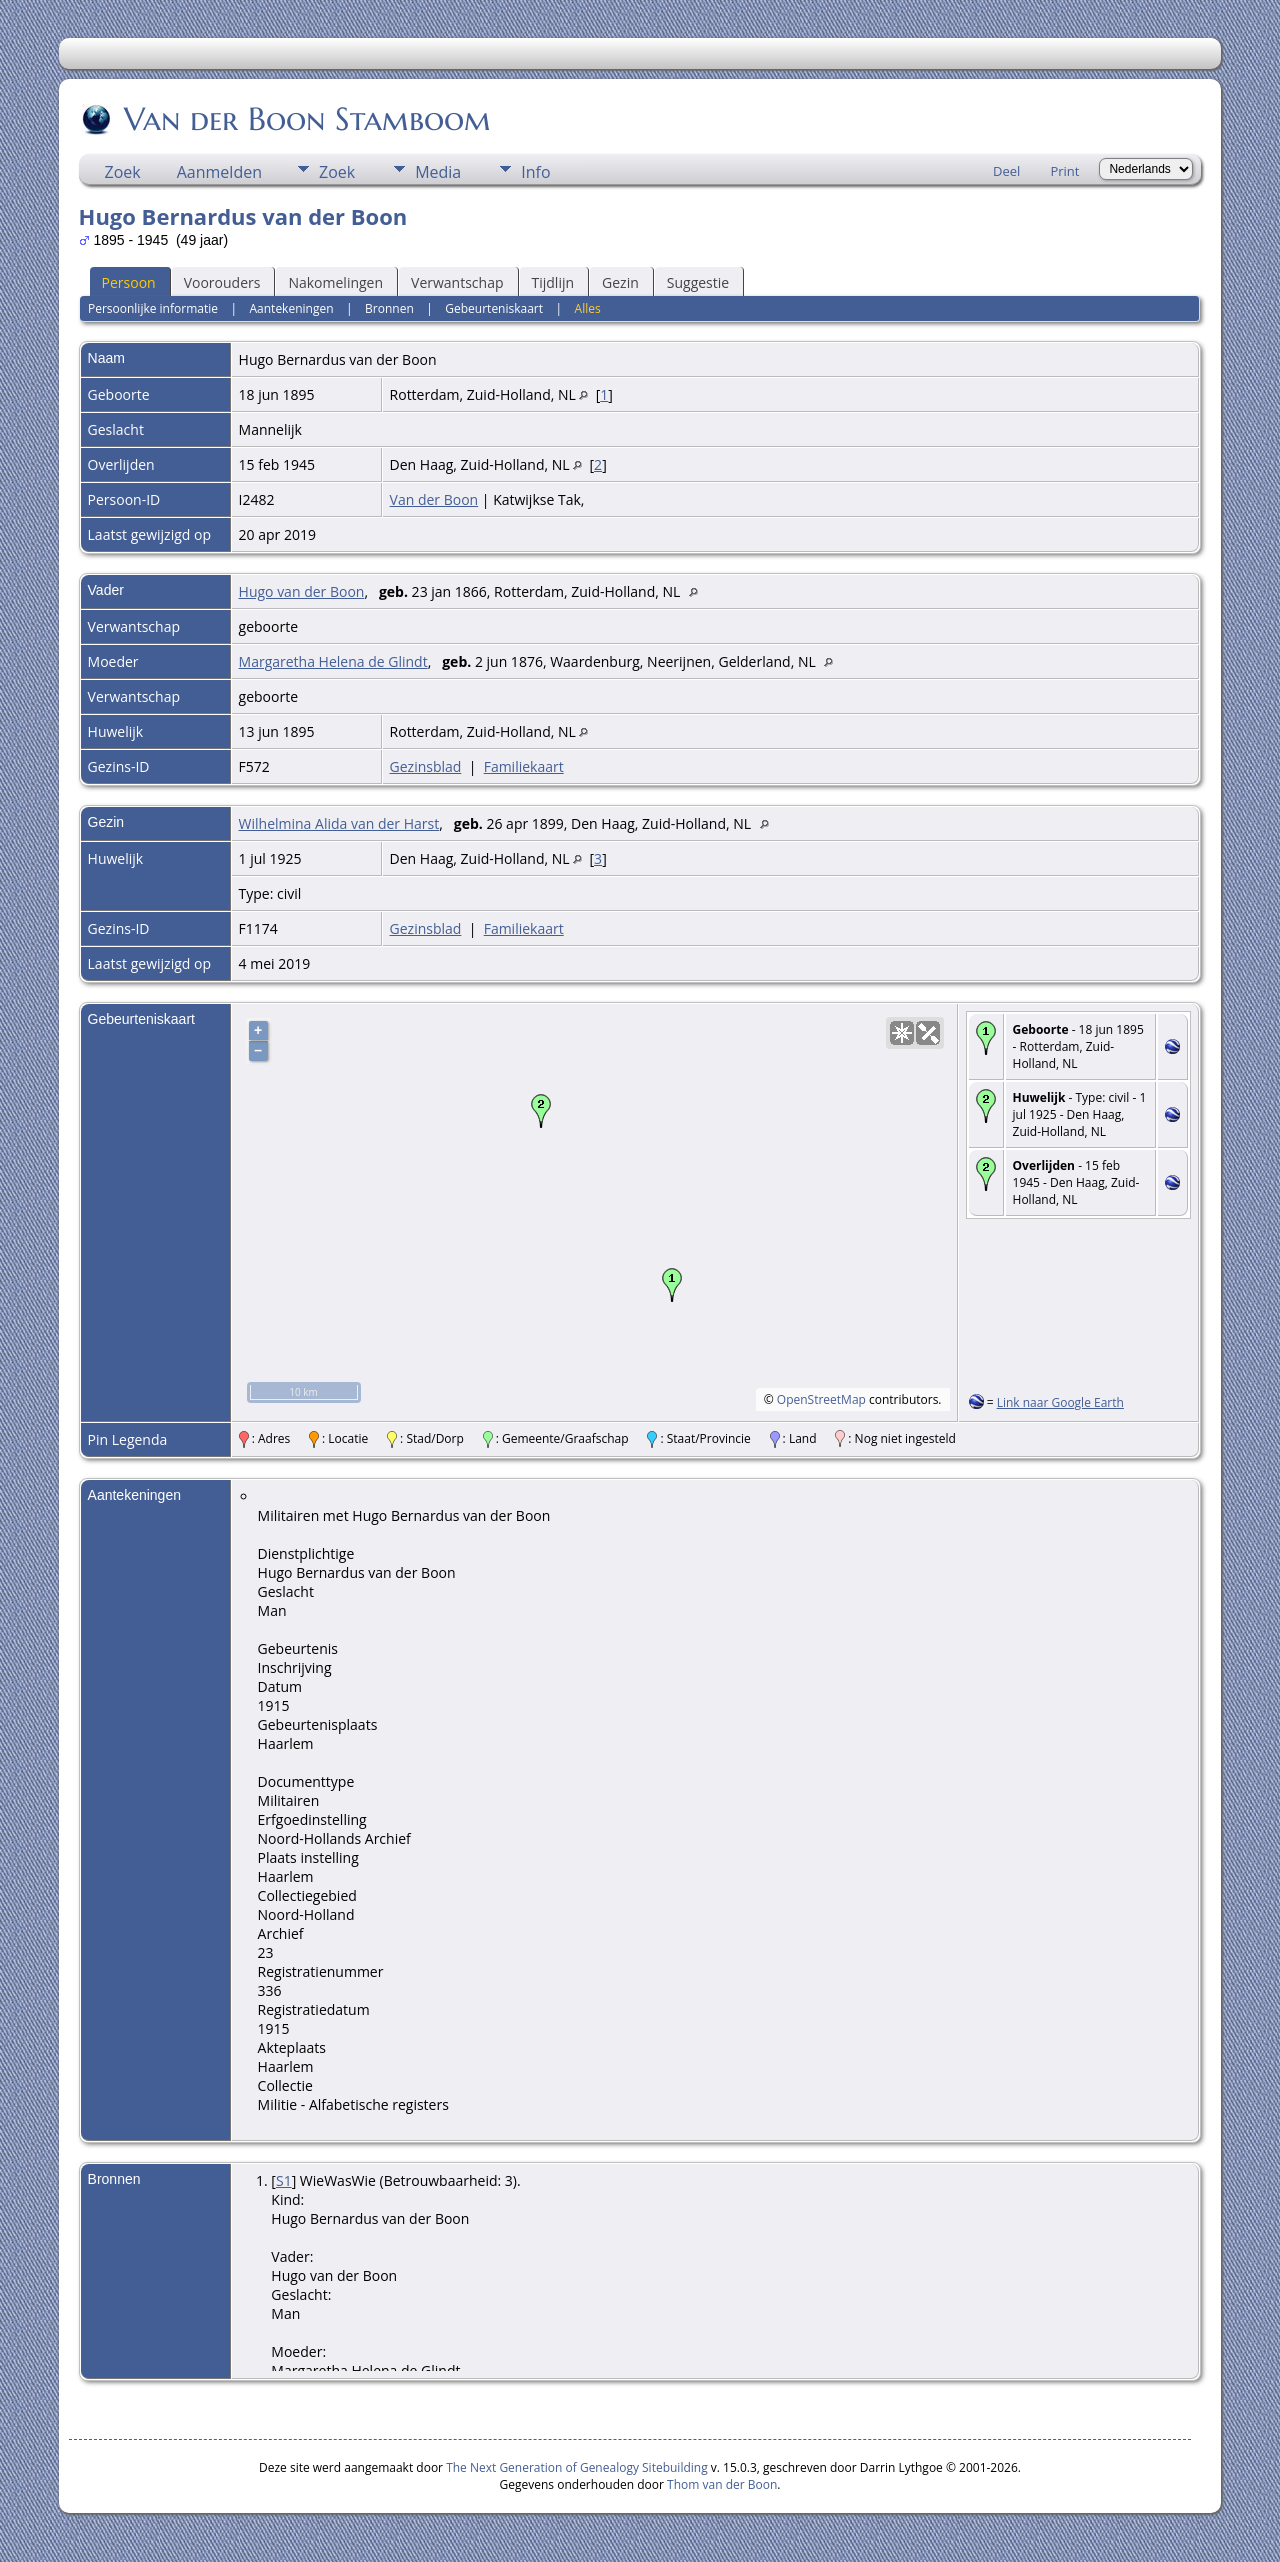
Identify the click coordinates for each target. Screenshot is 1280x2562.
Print (1064, 171)
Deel (1006, 171)
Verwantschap (457, 282)
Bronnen (389, 308)
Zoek (123, 172)
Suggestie (698, 282)
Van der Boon (434, 499)
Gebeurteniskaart (494, 308)
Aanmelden (219, 172)
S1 (284, 2180)
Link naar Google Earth (1060, 1402)
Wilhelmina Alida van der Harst (339, 823)
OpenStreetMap (821, 1399)
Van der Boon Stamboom (306, 119)
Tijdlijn (553, 282)
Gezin (620, 282)
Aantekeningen (291, 308)
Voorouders (222, 282)
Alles (588, 308)
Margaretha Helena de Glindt (333, 661)
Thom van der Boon (722, 2484)
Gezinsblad (426, 766)
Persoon (129, 282)
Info (535, 172)
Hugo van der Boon (302, 591)
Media (438, 172)
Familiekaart (524, 766)
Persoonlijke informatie (153, 308)
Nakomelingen (335, 282)
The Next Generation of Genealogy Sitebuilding (577, 2467)
